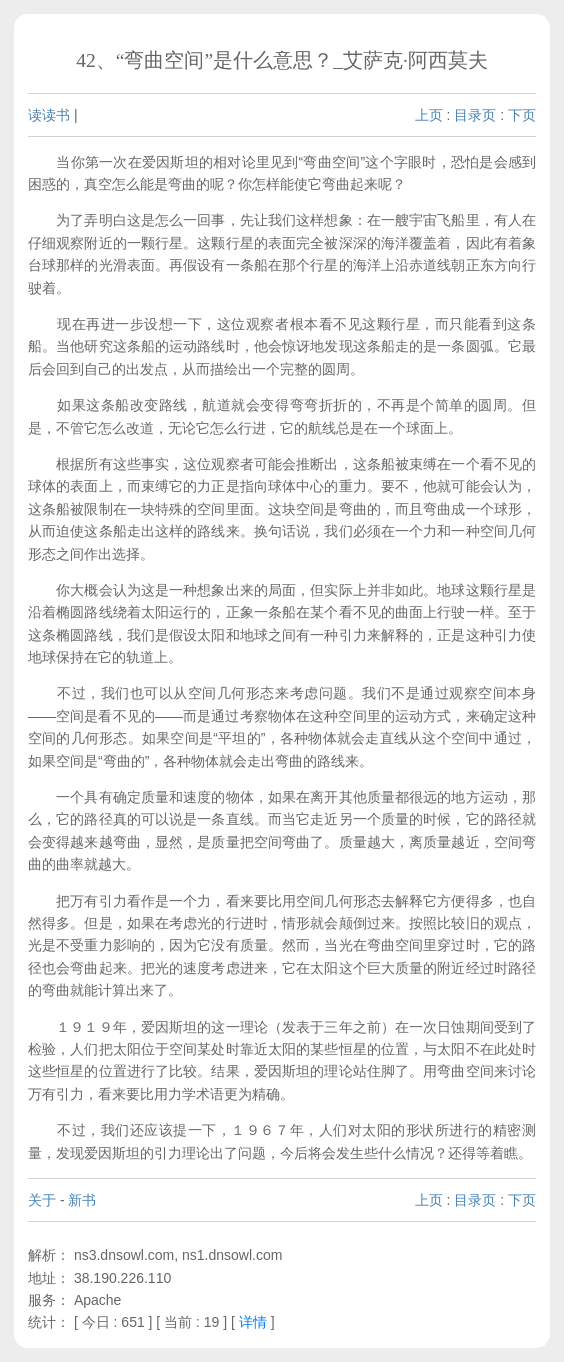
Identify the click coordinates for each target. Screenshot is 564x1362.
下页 (522, 115)
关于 (42, 1200)
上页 (429, 115)
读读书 (49, 115)
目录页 (475, 115)
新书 (82, 1200)
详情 (253, 1322)
